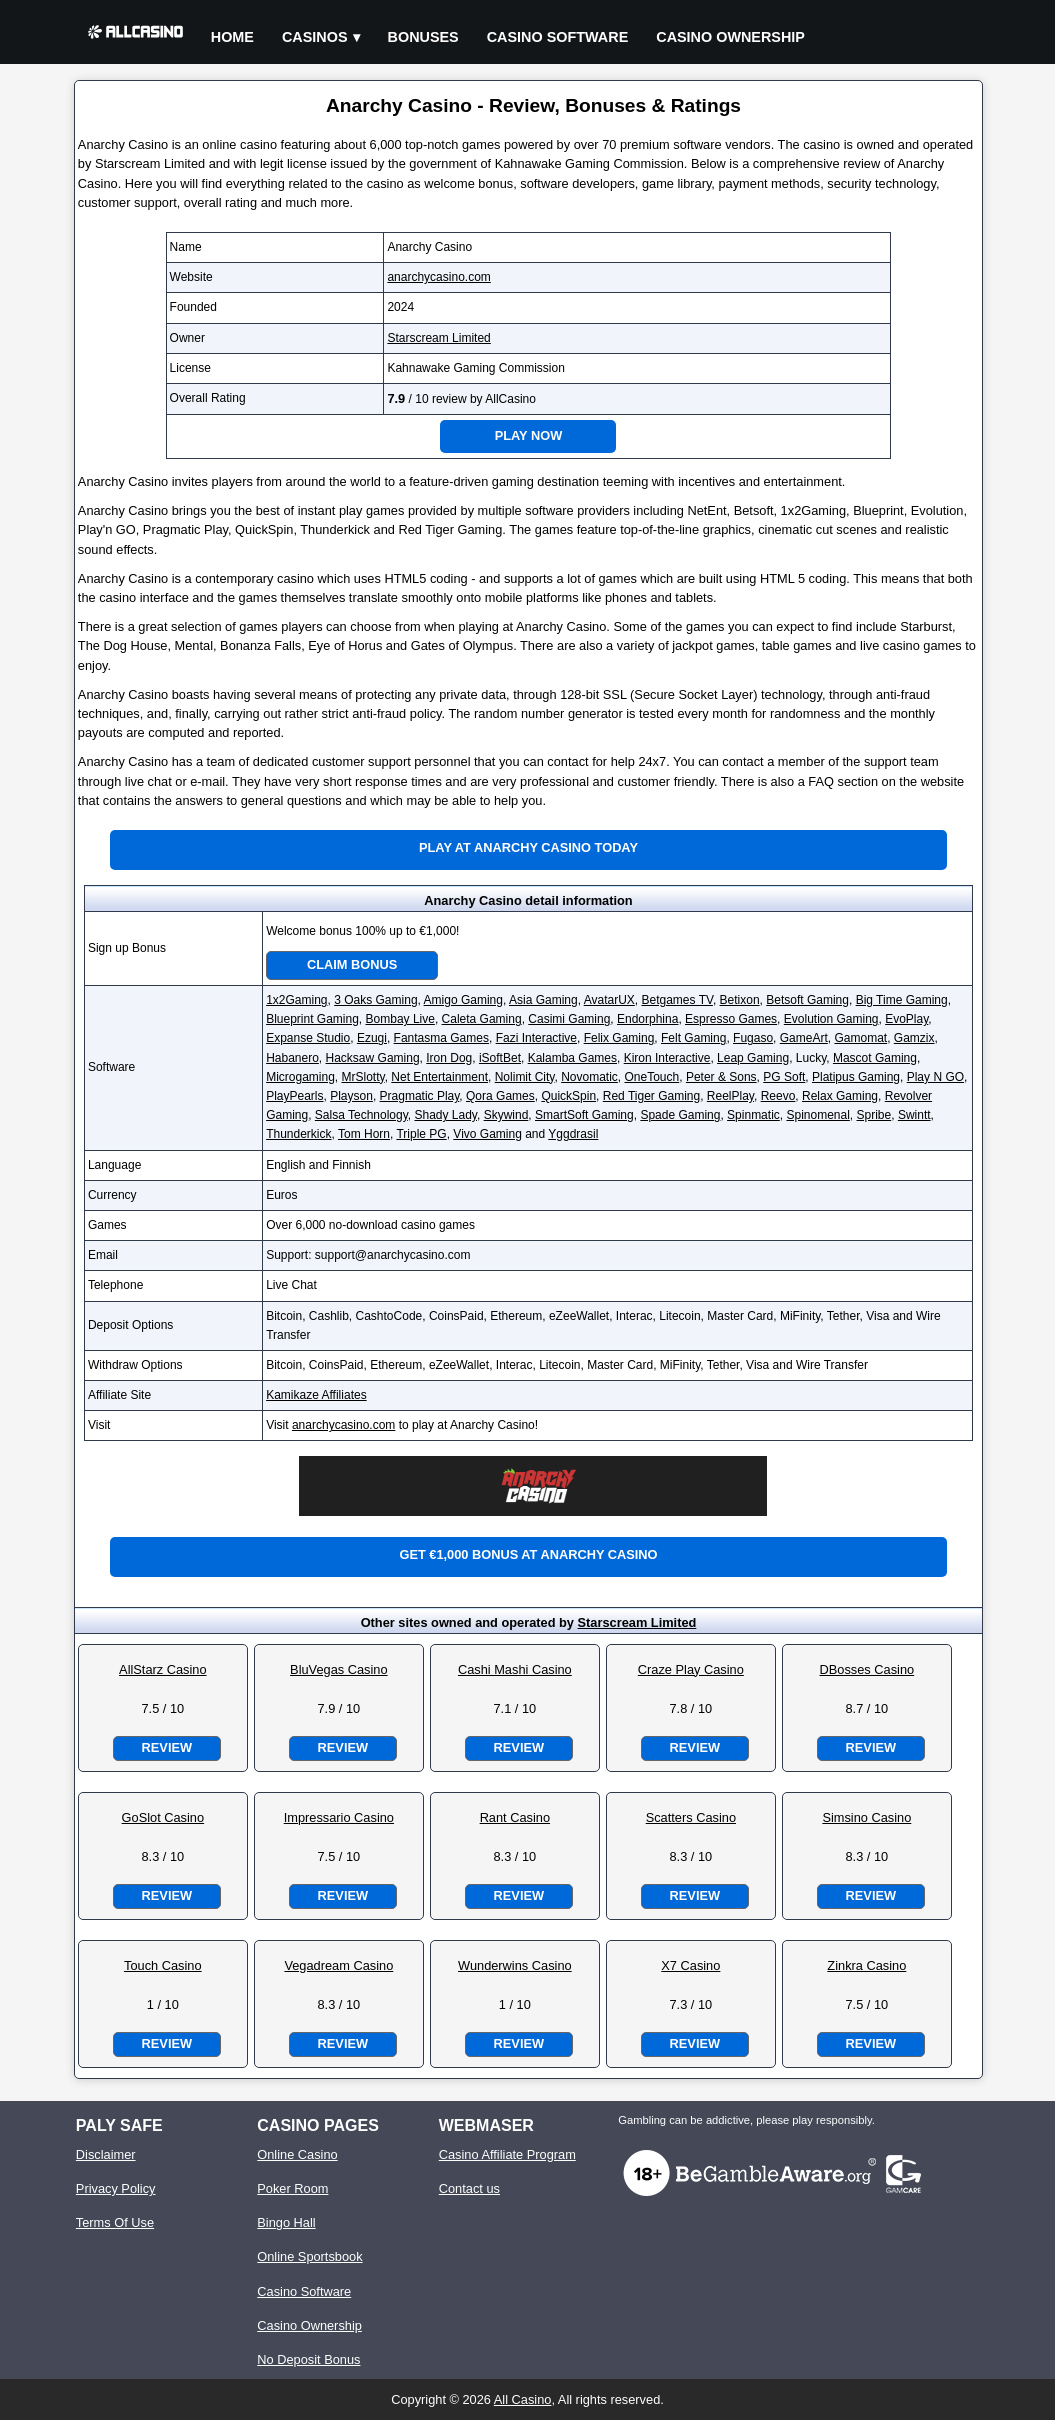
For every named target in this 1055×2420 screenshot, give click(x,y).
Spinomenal (817, 1115)
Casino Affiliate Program (507, 2154)
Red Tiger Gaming (651, 1096)
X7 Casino (690, 1965)
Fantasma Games (441, 1038)
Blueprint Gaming (312, 1019)
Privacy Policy (116, 2188)
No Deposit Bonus (308, 2359)
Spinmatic (753, 1115)
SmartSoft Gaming (584, 1115)
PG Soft (784, 1077)
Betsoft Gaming (807, 1000)
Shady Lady (445, 1115)
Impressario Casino (339, 1817)
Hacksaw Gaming (373, 1058)
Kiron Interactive (667, 1058)
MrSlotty (363, 1077)
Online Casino (297, 2154)
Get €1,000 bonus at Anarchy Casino (528, 1554)
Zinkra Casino (866, 1965)
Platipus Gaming (856, 1077)
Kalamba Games (572, 1058)
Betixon (740, 1000)
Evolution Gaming (831, 1019)
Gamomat (860, 1038)
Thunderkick (298, 1134)
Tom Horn (364, 1134)
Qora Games (500, 1096)
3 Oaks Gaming (375, 1000)
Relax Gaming (840, 1096)
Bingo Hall (286, 2222)
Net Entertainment (439, 1077)
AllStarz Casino (162, 1669)
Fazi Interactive (536, 1038)
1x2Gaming (296, 1000)
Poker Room (292, 2188)
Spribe (874, 1115)
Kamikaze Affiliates (316, 1395)
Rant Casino (515, 1817)
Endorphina (647, 1019)
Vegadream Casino (338, 1965)
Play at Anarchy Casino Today (528, 847)
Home (232, 37)
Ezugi (372, 1038)
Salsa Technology (361, 1115)
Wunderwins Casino (515, 1965)
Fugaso (753, 1038)
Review (167, 1747)
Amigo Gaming (463, 1000)
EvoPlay (906, 1019)
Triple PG (421, 1134)
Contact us (469, 2188)
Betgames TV (677, 1000)
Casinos (315, 37)
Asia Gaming (543, 1000)
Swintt (914, 1115)
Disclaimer (106, 2154)
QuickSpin (568, 1096)
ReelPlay (730, 1096)
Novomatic (589, 1077)
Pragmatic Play (420, 1096)
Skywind (506, 1115)
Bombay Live (400, 1019)
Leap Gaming (753, 1058)
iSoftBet (500, 1058)
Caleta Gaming (482, 1019)
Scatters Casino (691, 1817)
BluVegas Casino (338, 1669)
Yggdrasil (573, 1134)
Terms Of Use (115, 2222)
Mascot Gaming (875, 1058)
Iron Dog (449, 1058)
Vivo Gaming (487, 1134)
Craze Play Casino (691, 1669)
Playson (351, 1096)
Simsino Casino (866, 1817)
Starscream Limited (438, 338)
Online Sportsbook (309, 2256)
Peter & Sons (721, 1077)
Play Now (529, 435)
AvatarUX (609, 1000)
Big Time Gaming (902, 1000)
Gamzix (914, 1038)
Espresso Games (731, 1019)
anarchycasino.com (438, 277)
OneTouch (652, 1077)
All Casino (523, 2399)
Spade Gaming (680, 1115)
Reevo (778, 1096)
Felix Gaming (619, 1038)
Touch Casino (163, 1965)
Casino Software (558, 37)
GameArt (804, 1038)
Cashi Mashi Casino (515, 1669)
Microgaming (300, 1077)
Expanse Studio (308, 1038)
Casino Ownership (730, 37)
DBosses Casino (867, 1669)
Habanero (292, 1058)
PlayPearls (294, 1096)
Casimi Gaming (569, 1019)
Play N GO (935, 1077)
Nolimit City (525, 1077)
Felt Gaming (693, 1038)
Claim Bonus (352, 964)
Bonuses (423, 37)
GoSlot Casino (163, 1817)
